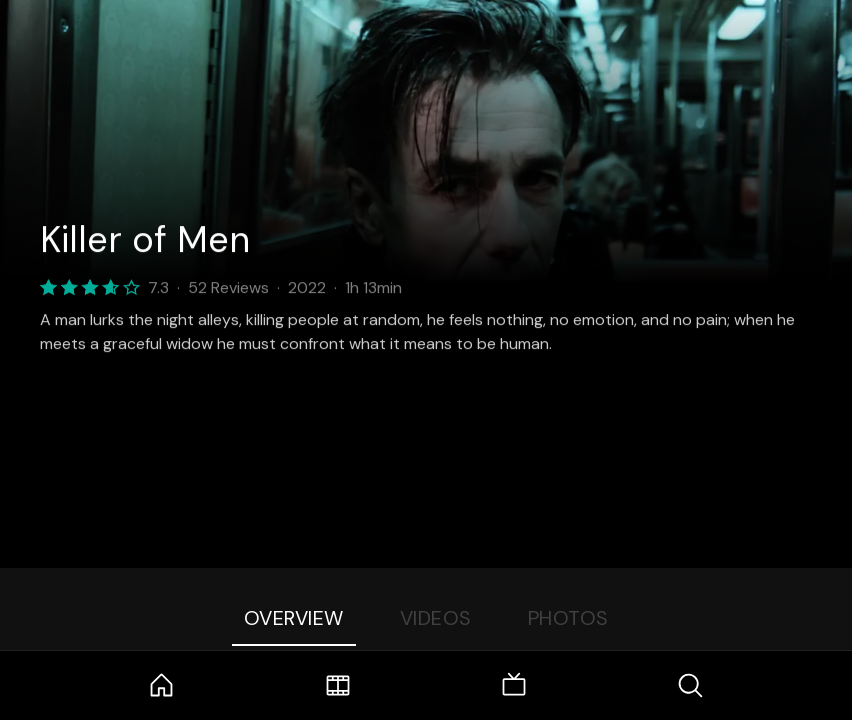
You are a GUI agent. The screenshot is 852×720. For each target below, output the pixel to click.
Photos (568, 618)
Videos (436, 618)
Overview (294, 618)
